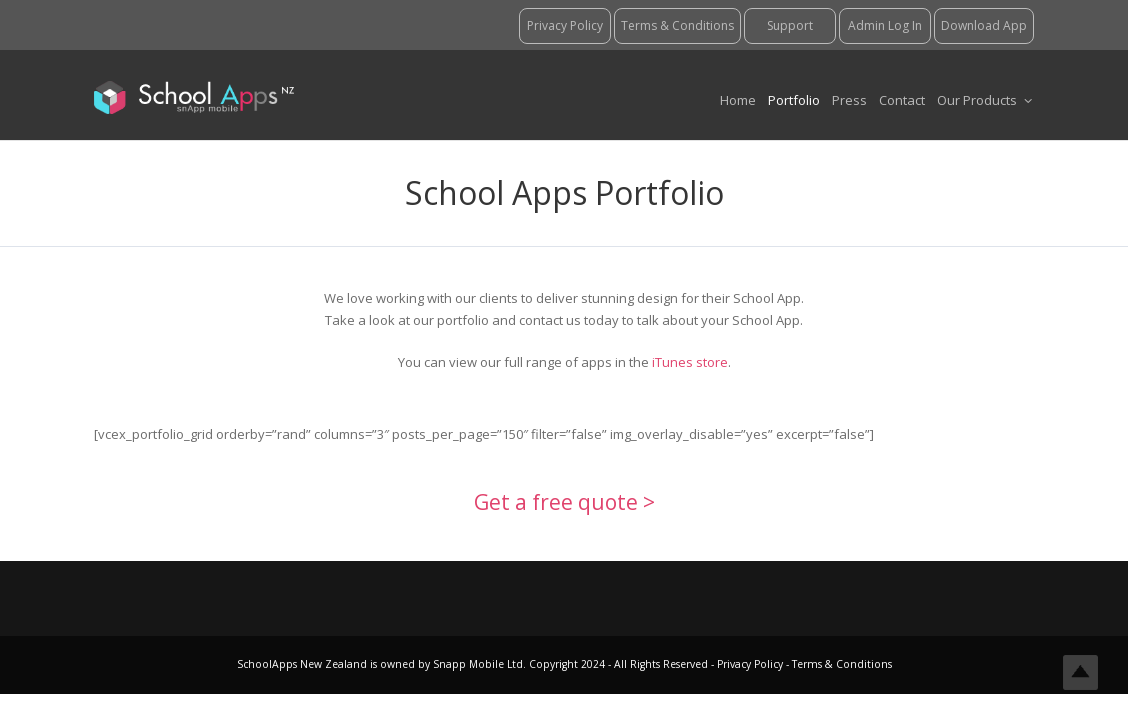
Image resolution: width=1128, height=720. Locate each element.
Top (1080, 672)
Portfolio (794, 100)
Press (849, 100)
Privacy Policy (751, 664)
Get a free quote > (564, 502)
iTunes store (690, 362)
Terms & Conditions (840, 664)
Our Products (984, 100)
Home (738, 100)
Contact (902, 100)
